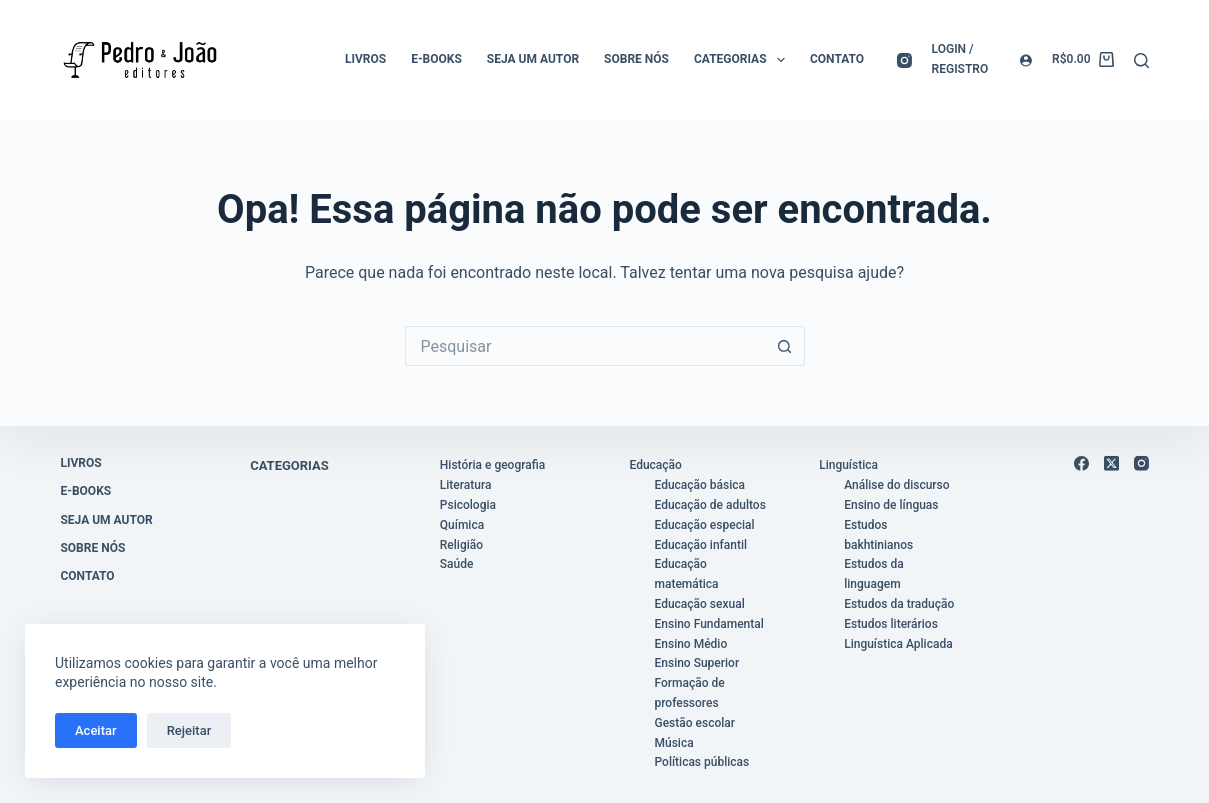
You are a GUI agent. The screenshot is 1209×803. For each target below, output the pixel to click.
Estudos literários (891, 624)
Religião (461, 544)
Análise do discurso (896, 485)
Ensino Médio (691, 643)
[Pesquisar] (1141, 60)
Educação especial (705, 525)
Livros (365, 59)
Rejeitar (189, 730)
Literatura (466, 485)
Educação (656, 465)
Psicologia (468, 505)
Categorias (743, 60)
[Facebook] (1081, 463)
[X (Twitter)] (1111, 463)
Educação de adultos (710, 505)
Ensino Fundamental (709, 624)
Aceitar (96, 730)
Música (674, 742)
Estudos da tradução (899, 604)
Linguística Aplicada (898, 643)
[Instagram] (904, 60)
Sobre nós (636, 59)
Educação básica (700, 485)
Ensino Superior (697, 663)
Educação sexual (700, 604)
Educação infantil (701, 544)
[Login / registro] (982, 60)
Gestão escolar (695, 723)
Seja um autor (533, 59)
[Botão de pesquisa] (785, 346)
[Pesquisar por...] (585, 346)
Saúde (457, 564)
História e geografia (492, 465)
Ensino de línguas (891, 505)
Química (462, 525)
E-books (436, 59)
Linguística (848, 465)
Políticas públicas (702, 762)
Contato (837, 59)
